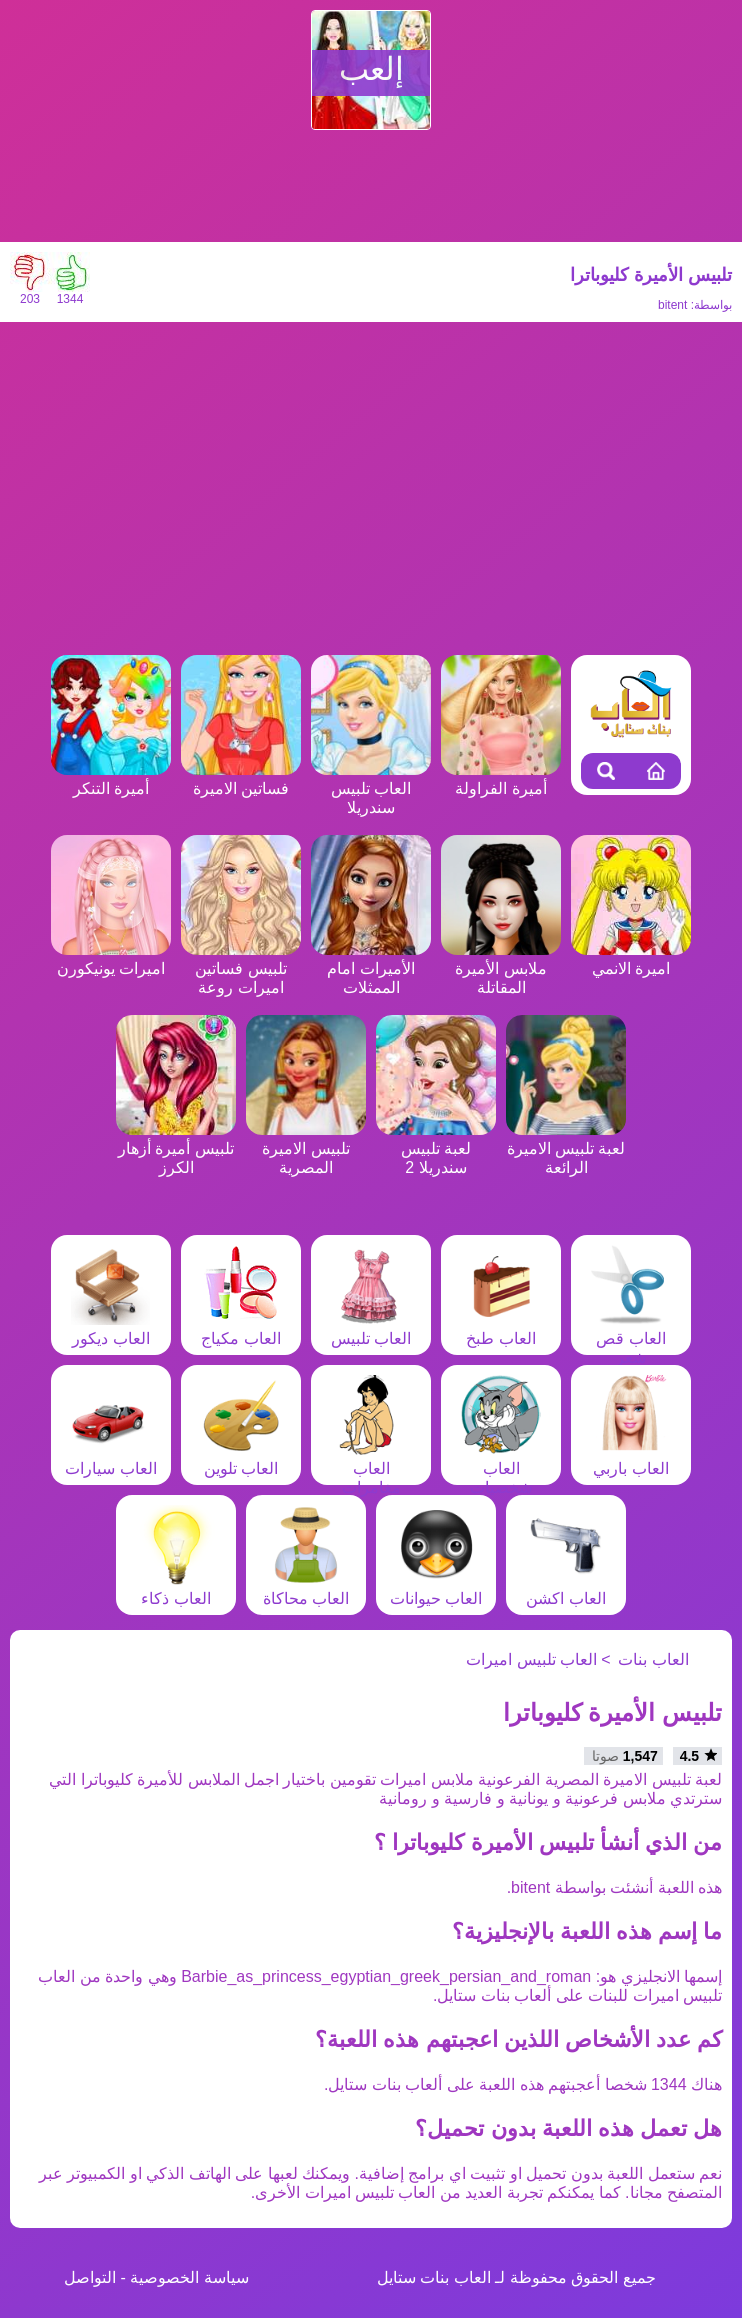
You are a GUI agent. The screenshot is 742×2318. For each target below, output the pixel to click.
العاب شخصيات (501, 1468)
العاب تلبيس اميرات (531, 1659)
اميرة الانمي (631, 959)
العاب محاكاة (306, 1589)
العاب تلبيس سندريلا (371, 788)
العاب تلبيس (371, 1329)
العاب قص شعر (631, 1338)
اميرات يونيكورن (111, 959)
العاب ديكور (111, 1329)
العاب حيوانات (436, 1589)
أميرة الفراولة (501, 779)
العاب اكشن (566, 1589)
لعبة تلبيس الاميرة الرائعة (566, 1148)
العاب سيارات (110, 1459)
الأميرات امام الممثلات (371, 968)
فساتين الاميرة (241, 779)
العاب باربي (631, 1459)
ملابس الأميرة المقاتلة (501, 968)
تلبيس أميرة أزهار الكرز (176, 1148)
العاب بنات (653, 1659)
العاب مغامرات (371, 1468)
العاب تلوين (241, 1459)
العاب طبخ (501, 1329)
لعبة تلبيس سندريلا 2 (436, 1148)
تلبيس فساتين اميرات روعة (241, 968)
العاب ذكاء (176, 1589)
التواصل (90, 2277)
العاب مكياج (241, 1329)
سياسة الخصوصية (189, 2277)
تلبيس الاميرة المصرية (306, 1148)
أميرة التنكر (111, 779)
